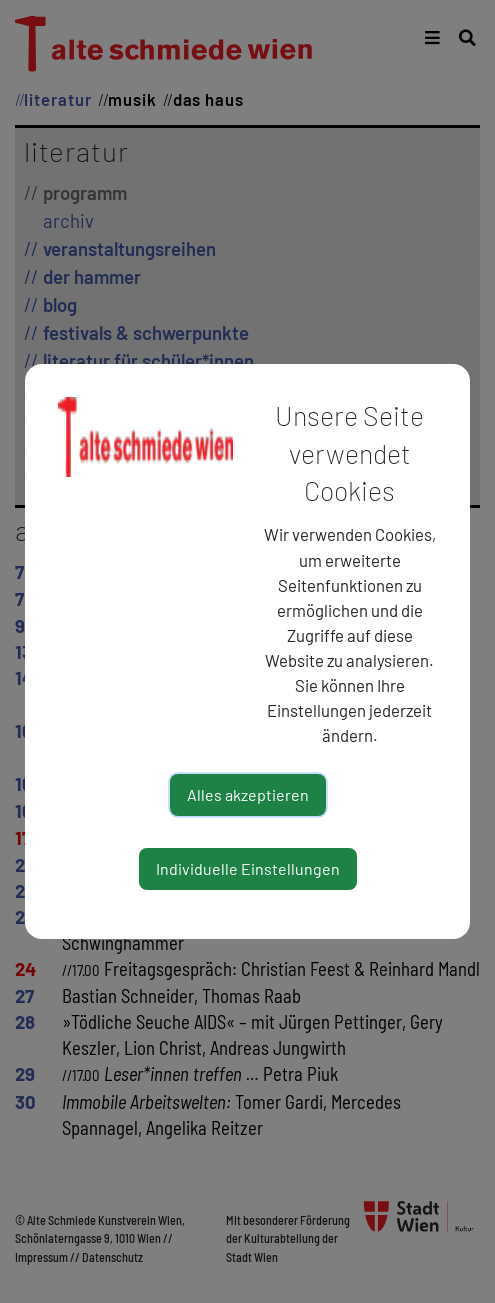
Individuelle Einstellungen (248, 868)
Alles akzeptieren (248, 794)
